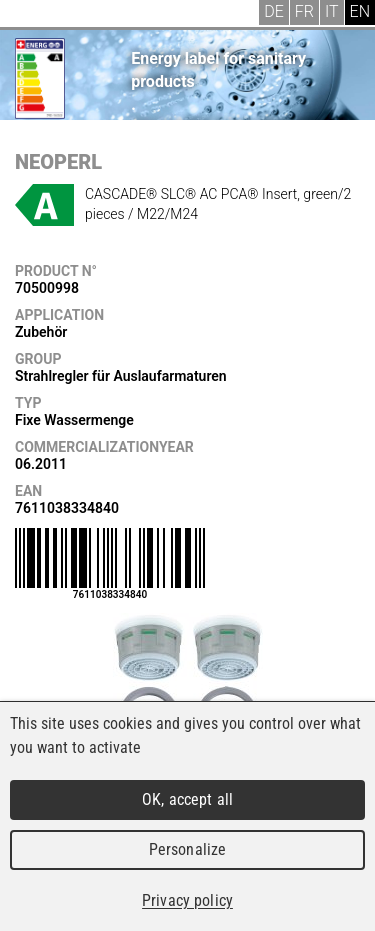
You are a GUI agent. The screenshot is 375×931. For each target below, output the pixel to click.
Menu (30, 15)
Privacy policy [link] (187, 900)
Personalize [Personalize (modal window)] (187, 849)
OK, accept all (187, 799)
